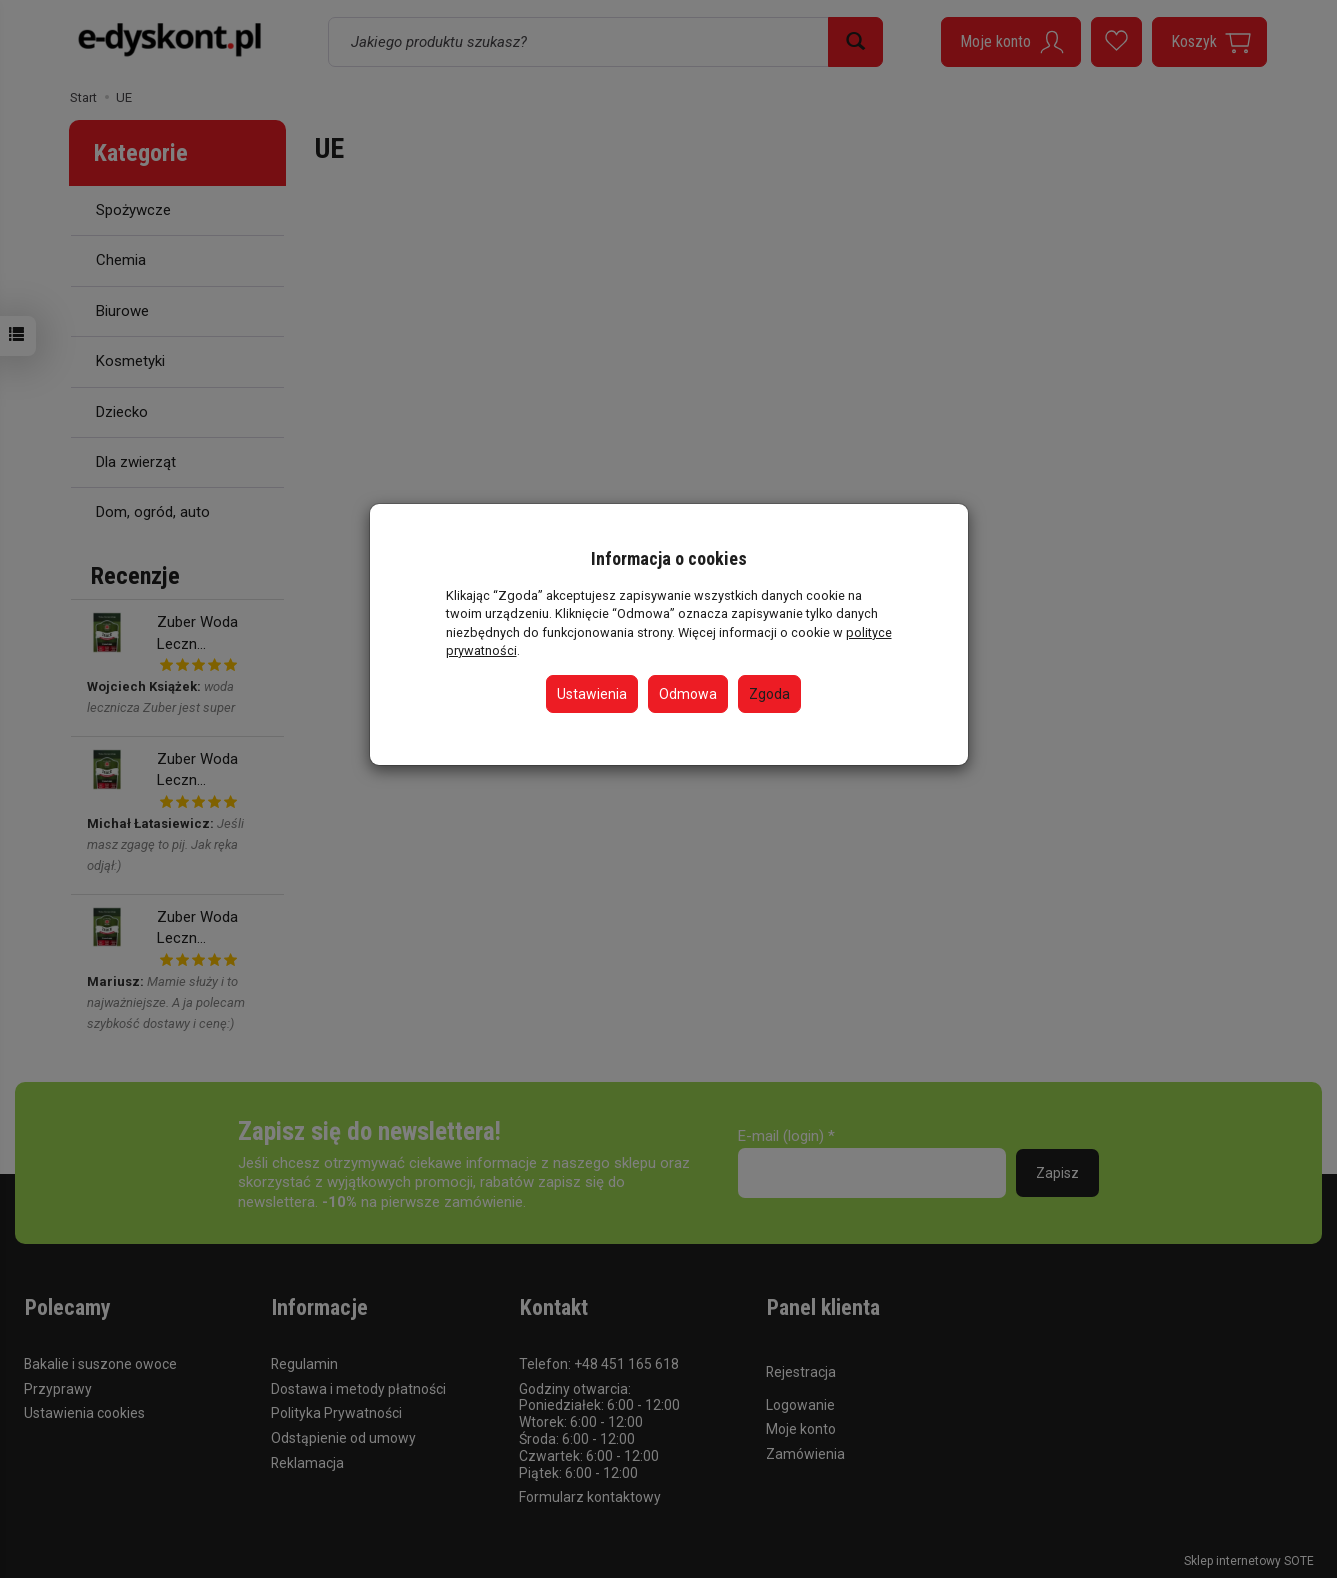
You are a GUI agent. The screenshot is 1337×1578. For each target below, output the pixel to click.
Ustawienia (592, 694)
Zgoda (769, 694)
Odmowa (688, 694)
